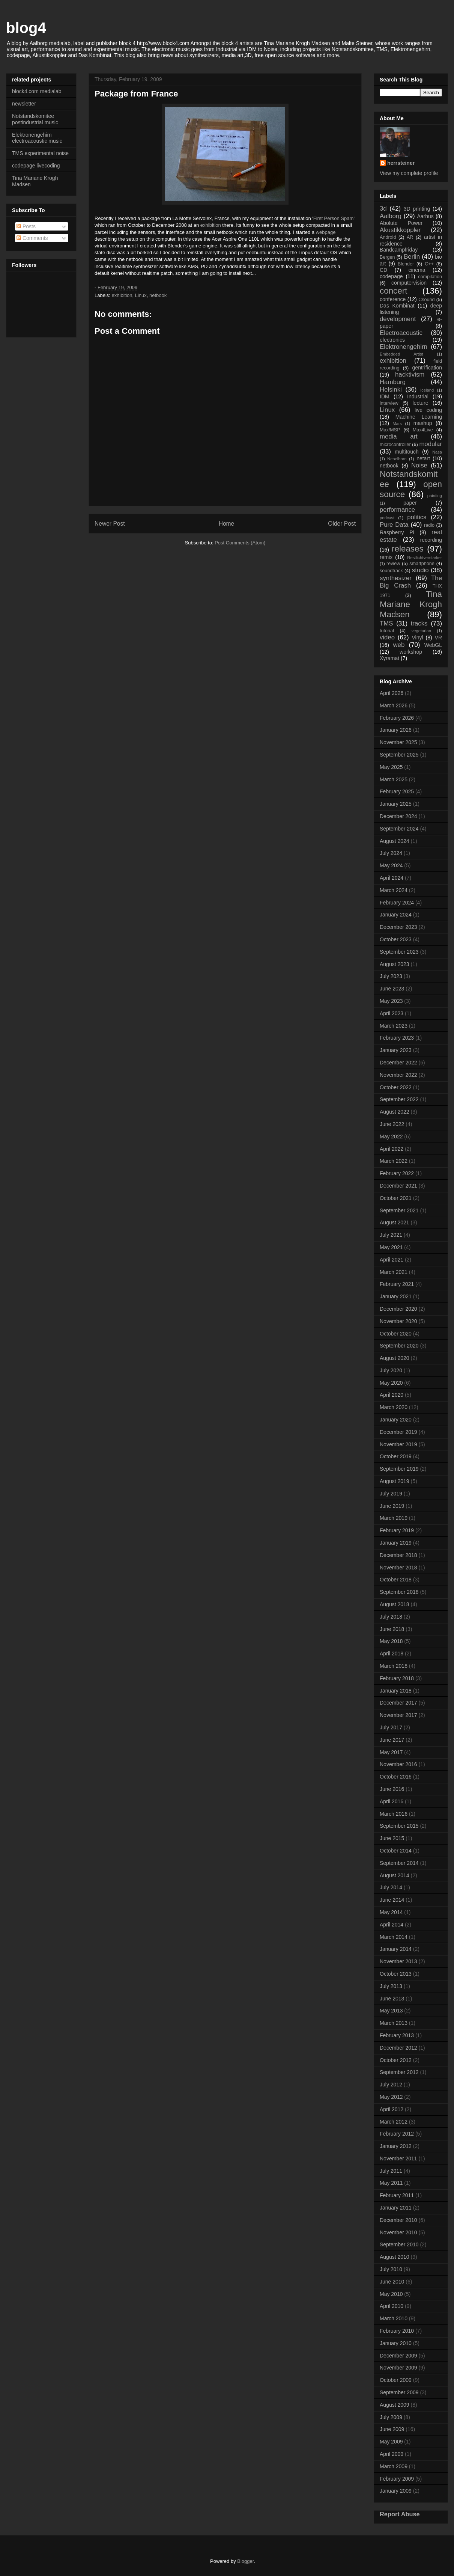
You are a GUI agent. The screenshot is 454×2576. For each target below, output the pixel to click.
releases (408, 548)
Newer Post (110, 523)
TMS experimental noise (40, 153)
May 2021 (391, 1247)
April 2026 (391, 693)
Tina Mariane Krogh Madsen (411, 604)
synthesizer (396, 578)
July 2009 (391, 2417)
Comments (32, 238)
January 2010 (396, 2343)
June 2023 (392, 989)
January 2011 (396, 2208)
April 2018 (391, 1654)
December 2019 (398, 1432)
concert (393, 290)
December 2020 (398, 1309)
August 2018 (394, 1604)
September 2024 (399, 829)
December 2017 (398, 1703)
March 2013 (393, 2023)
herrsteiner (401, 163)
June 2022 (392, 1124)
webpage (326, 232)
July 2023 (391, 976)
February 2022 (397, 1173)
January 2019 (396, 1543)
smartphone (421, 563)
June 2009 (392, 2429)
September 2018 (399, 1592)
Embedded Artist (401, 354)
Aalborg (390, 216)
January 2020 (396, 1420)
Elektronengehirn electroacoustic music (37, 138)
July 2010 (391, 2269)
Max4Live (423, 430)
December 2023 (398, 927)
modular (430, 444)
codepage (391, 276)
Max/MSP (390, 430)
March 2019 (393, 1518)
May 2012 (391, 2097)
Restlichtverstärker (424, 557)
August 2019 (394, 1481)
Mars (397, 423)
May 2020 (391, 1383)
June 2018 (392, 1629)
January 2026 (396, 730)
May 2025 (391, 767)
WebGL (433, 645)
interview (389, 403)
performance (397, 509)
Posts (26, 226)
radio (429, 525)
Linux (141, 295)
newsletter (24, 104)
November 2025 (398, 742)
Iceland (427, 390)
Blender (406, 264)
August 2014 (394, 1875)
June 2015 (392, 1838)
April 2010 (391, 2306)
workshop (411, 652)
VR (438, 638)
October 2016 (396, 1777)
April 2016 (391, 1801)
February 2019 (397, 1530)
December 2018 (398, 1555)
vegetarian (421, 631)
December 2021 (398, 1186)
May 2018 (391, 1641)
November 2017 (398, 1715)
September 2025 (399, 755)
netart (423, 458)
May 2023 (391, 1001)
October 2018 (396, 1580)
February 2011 (397, 2195)
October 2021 (396, 1198)
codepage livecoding (36, 166)
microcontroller (395, 444)
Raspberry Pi (397, 532)
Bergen (387, 257)
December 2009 (398, 2356)
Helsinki (391, 389)
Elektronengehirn (403, 346)
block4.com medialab (37, 91)
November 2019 (398, 1444)
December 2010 (398, 2220)
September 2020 (399, 1346)
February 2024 (397, 903)
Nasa (437, 452)
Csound (426, 299)
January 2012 (396, 2146)
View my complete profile (409, 173)
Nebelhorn (397, 459)
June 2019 (392, 1506)
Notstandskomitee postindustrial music (35, 119)
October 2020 (396, 1334)
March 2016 (393, 1814)
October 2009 (396, 2380)
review (393, 563)
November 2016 (398, 1764)
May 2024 (391, 865)
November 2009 (398, 2368)
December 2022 (398, 1063)
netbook (158, 295)
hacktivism (409, 374)
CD (383, 270)
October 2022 (396, 1087)
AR (410, 237)
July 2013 (391, 1986)
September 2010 (399, 2244)
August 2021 (394, 1222)
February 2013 (397, 2035)
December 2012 (398, 2048)
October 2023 (396, 939)
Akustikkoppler (400, 230)
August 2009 (394, 2405)
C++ (429, 264)
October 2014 (396, 1851)
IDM (384, 396)
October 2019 (396, 1456)
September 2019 (399, 1469)
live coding (428, 410)
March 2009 (393, 2466)
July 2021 (391, 1235)
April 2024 (391, 878)
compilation (430, 276)
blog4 (26, 28)
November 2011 (398, 2158)
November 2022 (398, 1075)
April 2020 (391, 1395)
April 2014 (391, 1925)
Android (388, 237)
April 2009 (391, 2454)
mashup (422, 423)
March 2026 (393, 705)
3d (383, 208)
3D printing (417, 209)
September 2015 (399, 1826)
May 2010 (391, 2294)
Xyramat (389, 658)
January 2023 (396, 1050)
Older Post (342, 523)
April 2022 (391, 1149)
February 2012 (397, 2134)
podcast (387, 518)
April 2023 (391, 1013)
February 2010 (397, 2331)
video (387, 637)
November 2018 (398, 1568)
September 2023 (399, 952)
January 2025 (396, 804)
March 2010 (393, 2318)
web (398, 644)
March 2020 (393, 1407)
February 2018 (397, 1678)
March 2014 (393, 1937)
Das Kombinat (397, 306)
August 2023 (394, 964)
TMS (386, 623)
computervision (409, 283)
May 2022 (391, 1137)
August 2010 (394, 2257)
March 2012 (393, 2122)
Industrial (417, 396)
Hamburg (393, 382)
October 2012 (396, 2060)
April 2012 (391, 2109)
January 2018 (396, 1691)
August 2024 (394, 841)
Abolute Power (401, 223)
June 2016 (392, 1789)
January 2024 (396, 915)
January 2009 (396, 2491)
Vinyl (417, 638)
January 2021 (396, 1296)
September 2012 (399, 2072)
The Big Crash (411, 581)
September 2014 (399, 1863)
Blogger (245, 2561)
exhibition (210, 225)
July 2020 (391, 1370)
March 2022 (393, 1161)
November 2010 (398, 2232)
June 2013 (392, 1999)
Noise (419, 465)
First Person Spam (333, 218)
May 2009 (391, 2442)
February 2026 (397, 718)
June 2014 (392, 1900)
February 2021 (397, 1284)
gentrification (427, 368)
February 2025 (397, 791)
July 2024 (391, 853)
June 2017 (392, 1740)
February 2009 (397, 2479)
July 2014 (391, 1887)
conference (393, 299)
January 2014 (396, 1949)
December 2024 (398, 816)
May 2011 (391, 2183)
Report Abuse (400, 2514)
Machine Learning (418, 417)
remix (386, 557)
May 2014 (391, 1912)
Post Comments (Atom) (240, 543)
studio (420, 570)
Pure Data (394, 524)
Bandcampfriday (399, 250)
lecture (420, 403)
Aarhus (425, 216)
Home (227, 523)
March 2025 (393, 779)
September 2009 (399, 2392)
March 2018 (393, 1666)
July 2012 (391, 2085)
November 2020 (398, 1321)
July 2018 (391, 1617)
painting (434, 495)
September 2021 (399, 1210)
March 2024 (393, 890)
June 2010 (392, 2282)
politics (416, 517)
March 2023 (393, 1026)
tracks (419, 623)
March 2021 (393, 1272)
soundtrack (391, 570)
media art (399, 436)
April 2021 (391, 1260)
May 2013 (391, 2011)
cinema (416, 270)
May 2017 (391, 1752)
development (398, 319)
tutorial (387, 630)
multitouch (407, 452)
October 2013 (396, 1974)
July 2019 (391, 1494)
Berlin (412, 256)
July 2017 (391, 1727)
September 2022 (399, 1099)
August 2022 (394, 1112)
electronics (392, 340)
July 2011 (391, 2171)
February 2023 (397, 1038)
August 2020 (394, 1358)
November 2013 (398, 1961)
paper (410, 503)
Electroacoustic (401, 332)
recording (431, 540)
